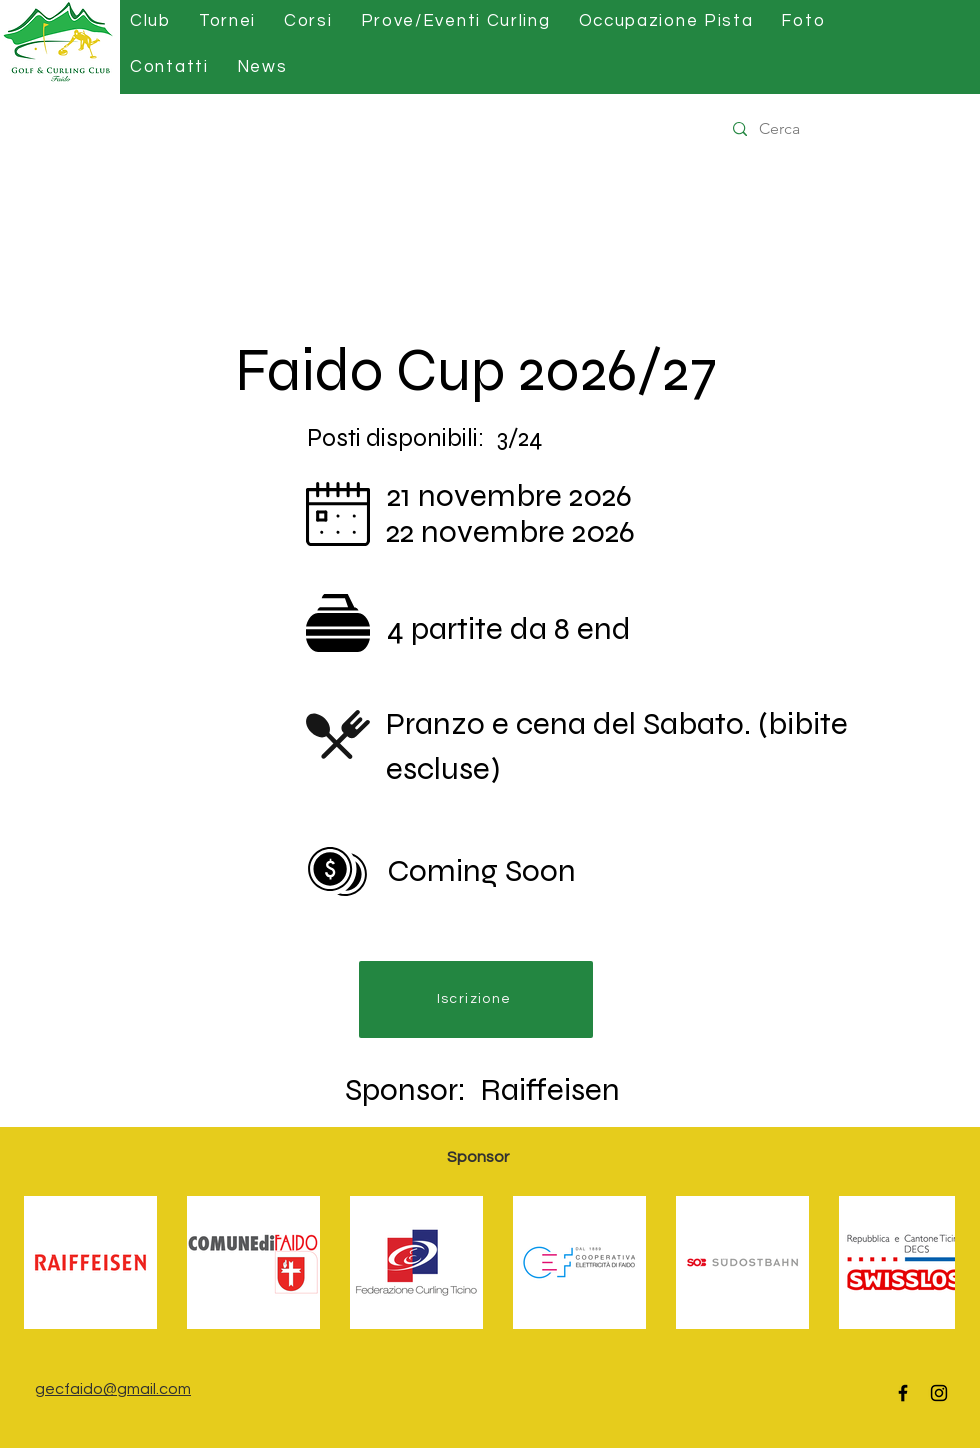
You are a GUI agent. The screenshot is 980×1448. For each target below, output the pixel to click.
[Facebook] (903, 1393)
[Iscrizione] (476, 999)
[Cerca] (848, 129)
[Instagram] (939, 1393)
